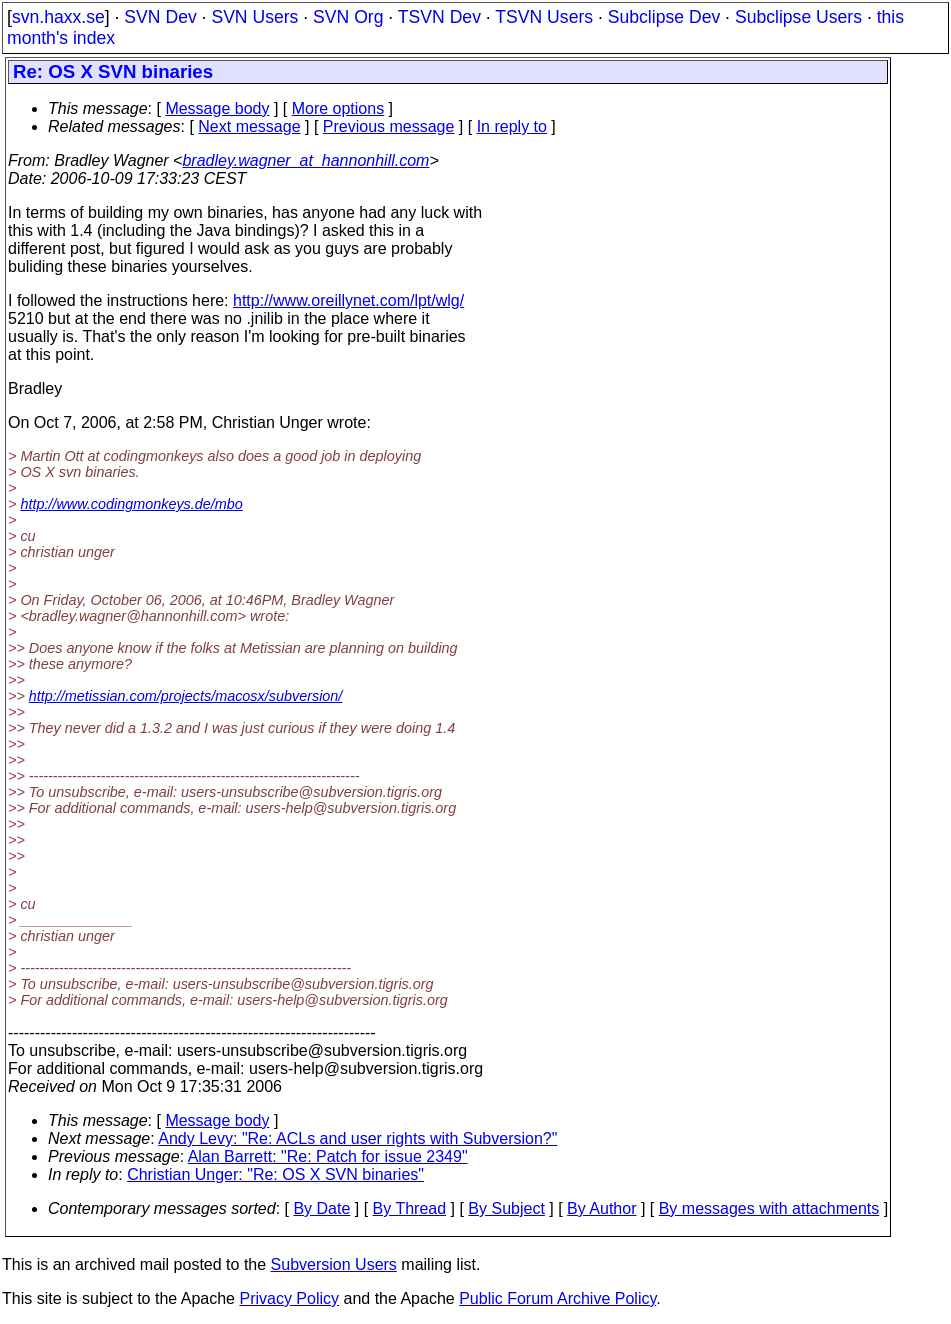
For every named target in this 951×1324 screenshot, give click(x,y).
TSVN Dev (439, 17)
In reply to (512, 126)
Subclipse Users (798, 17)
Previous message (389, 126)
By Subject (506, 1208)
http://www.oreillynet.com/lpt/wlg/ (348, 300)
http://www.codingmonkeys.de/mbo (131, 504)
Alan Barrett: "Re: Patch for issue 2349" (328, 1156)
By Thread (410, 1208)
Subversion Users (334, 1264)
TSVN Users (544, 17)
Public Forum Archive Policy (557, 1298)
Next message (249, 126)
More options (338, 108)
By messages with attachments (769, 1208)
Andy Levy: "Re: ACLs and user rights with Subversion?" (357, 1138)
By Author (601, 1208)
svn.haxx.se (58, 17)
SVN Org (348, 17)
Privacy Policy (289, 1298)
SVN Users (254, 17)
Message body (217, 108)
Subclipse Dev (664, 17)
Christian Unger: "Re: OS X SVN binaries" (275, 1174)
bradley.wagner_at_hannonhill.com (305, 160)
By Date (321, 1208)
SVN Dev (160, 17)
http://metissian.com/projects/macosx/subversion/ (186, 696)
